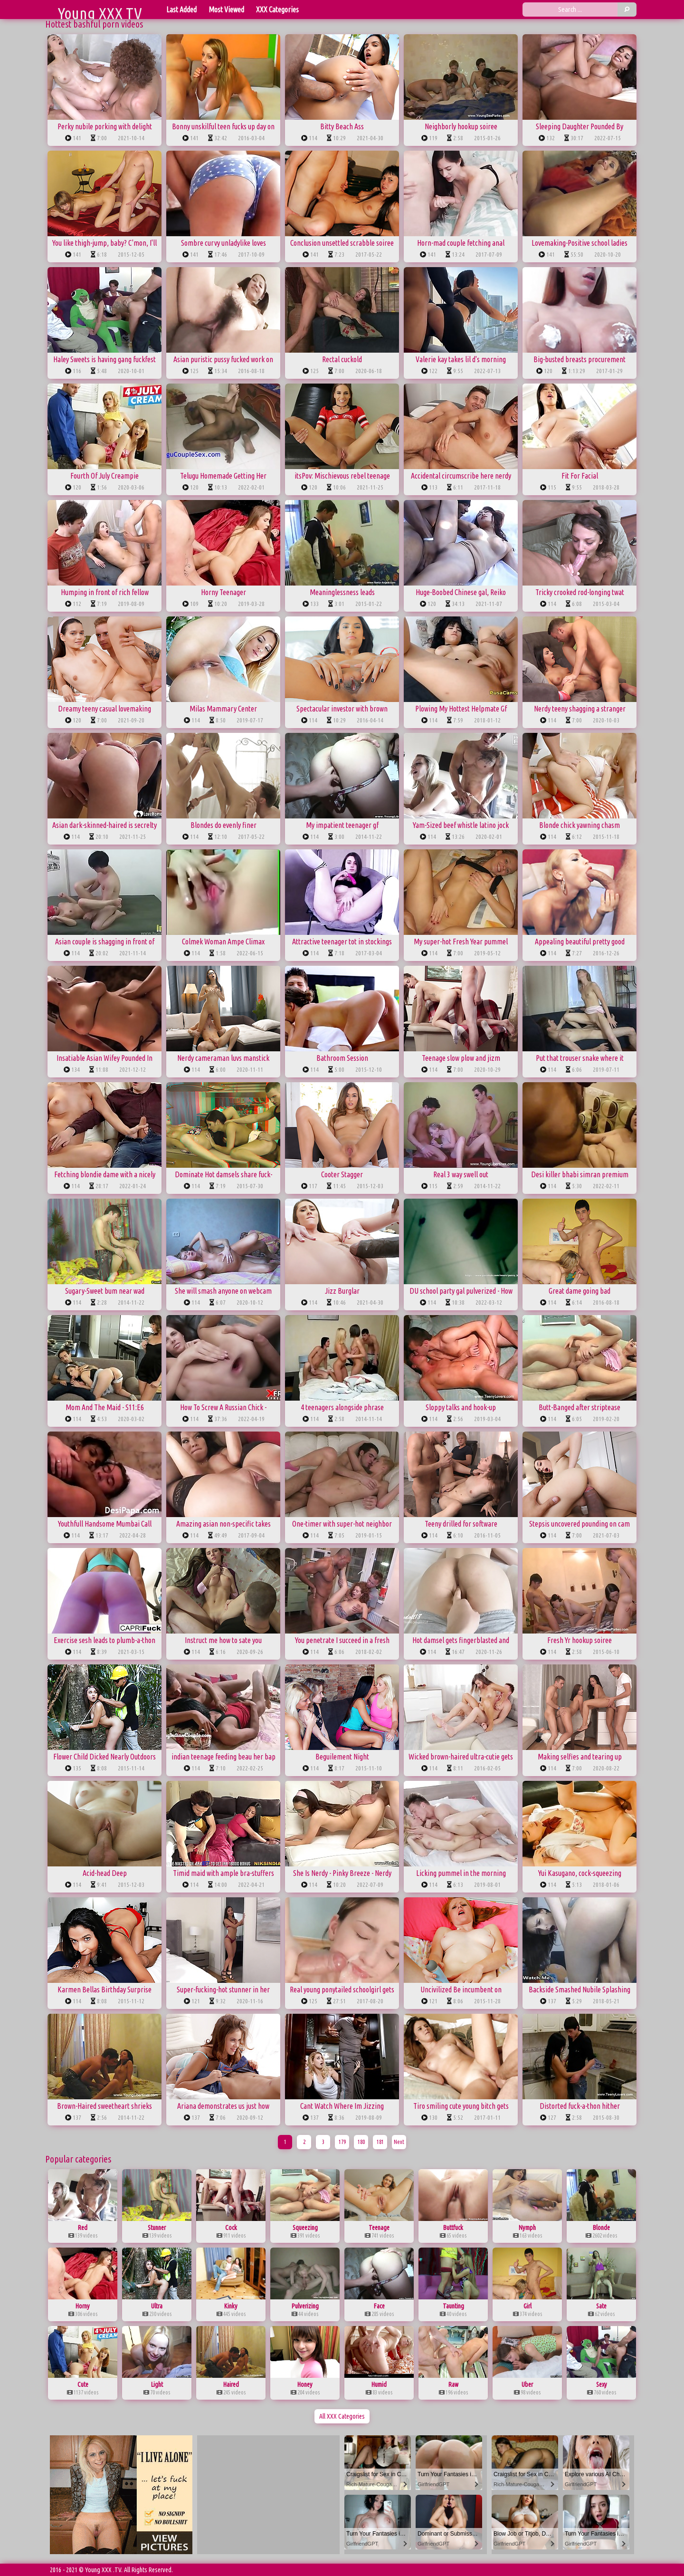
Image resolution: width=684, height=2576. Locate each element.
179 (342, 2142)
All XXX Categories (342, 2416)
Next (399, 2142)
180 (361, 2142)
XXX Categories (277, 9)
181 (380, 2142)
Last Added (181, 9)
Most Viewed (226, 9)
